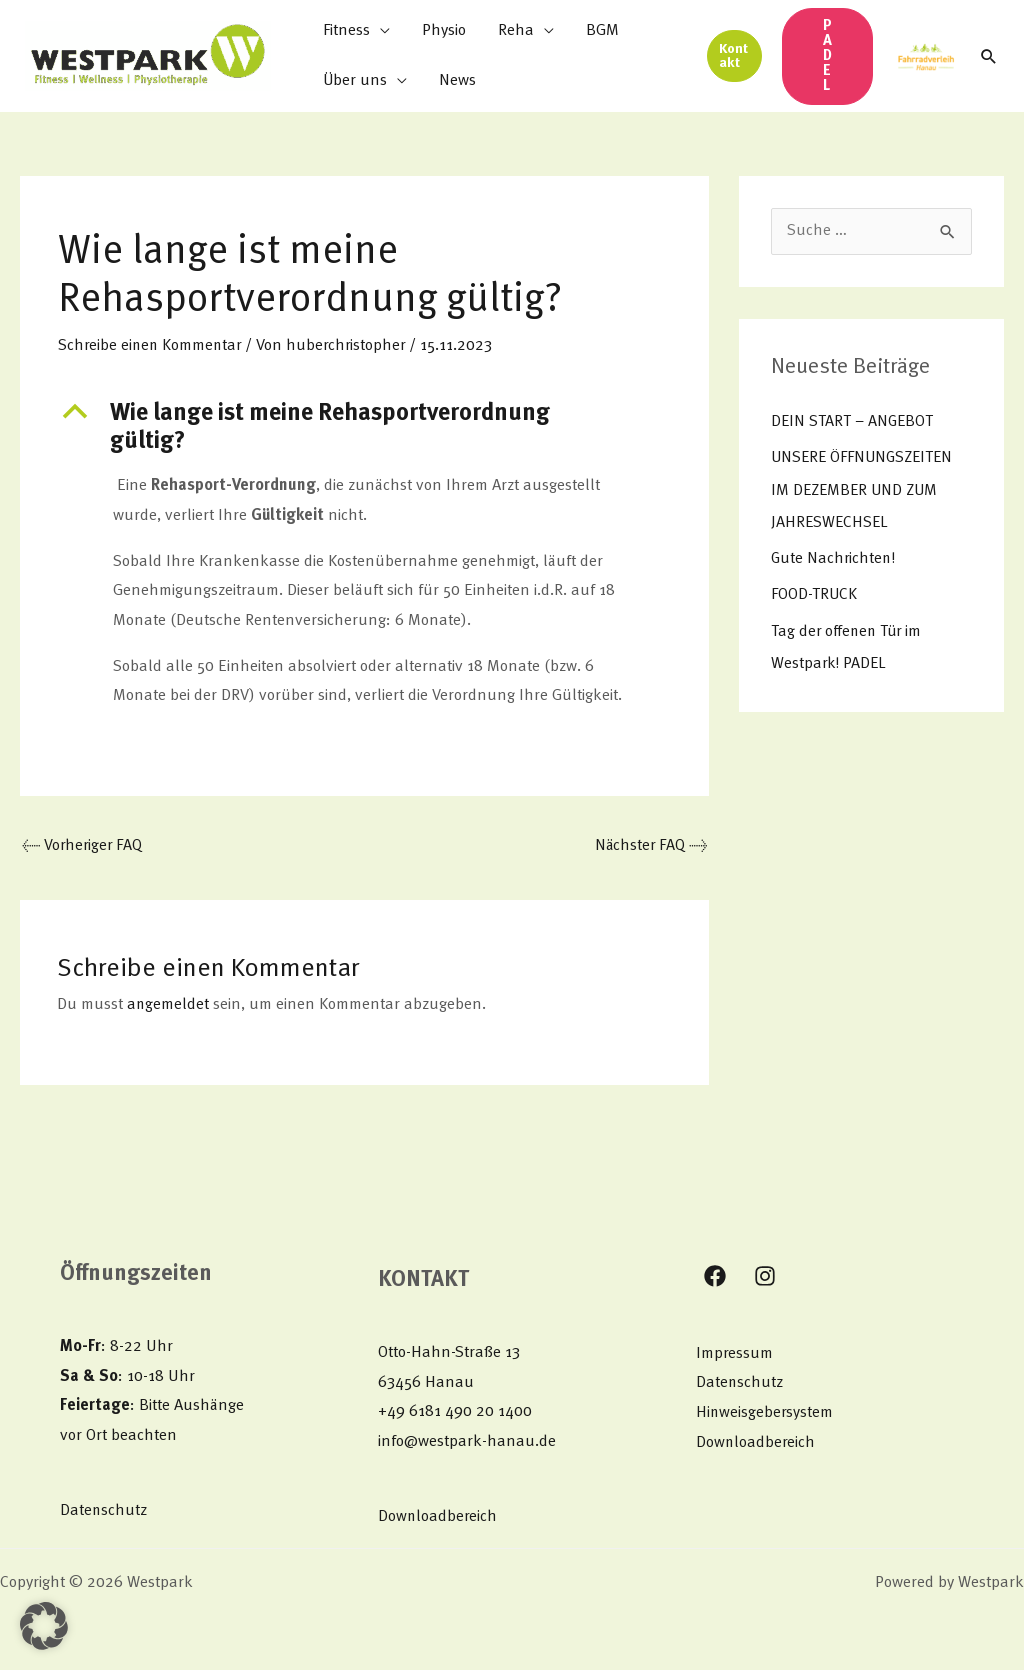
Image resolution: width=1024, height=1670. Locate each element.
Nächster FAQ (649, 847)
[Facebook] (715, 1277)
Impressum (735, 1355)
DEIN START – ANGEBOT (854, 422)
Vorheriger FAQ (84, 847)
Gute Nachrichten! (834, 558)
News (457, 81)
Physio (444, 31)
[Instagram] (765, 1277)
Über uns (355, 81)
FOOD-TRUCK (814, 594)
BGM (602, 31)
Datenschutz (104, 1511)
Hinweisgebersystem (765, 1414)
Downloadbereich (438, 1518)
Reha (516, 31)
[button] (734, 56)
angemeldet (168, 1006)
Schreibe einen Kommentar (152, 346)
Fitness (346, 31)
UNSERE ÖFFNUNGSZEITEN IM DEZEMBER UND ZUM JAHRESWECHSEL (865, 490)
